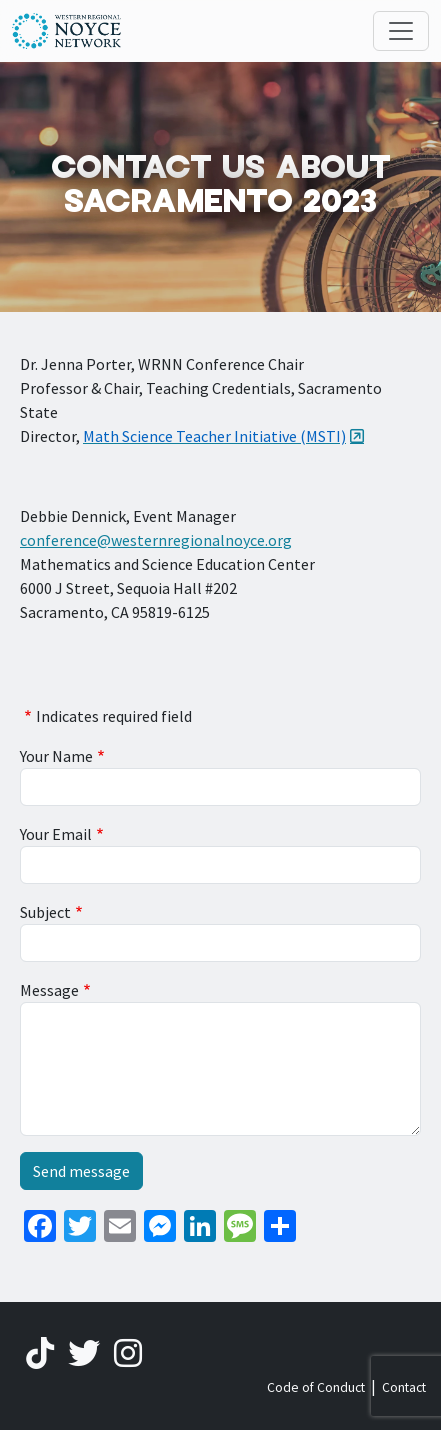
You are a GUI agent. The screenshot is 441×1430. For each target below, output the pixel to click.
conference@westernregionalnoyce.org (156, 540)
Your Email (56, 834)
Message (49, 990)
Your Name (56, 756)
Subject (45, 912)
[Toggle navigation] (401, 31)
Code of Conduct (316, 1387)
